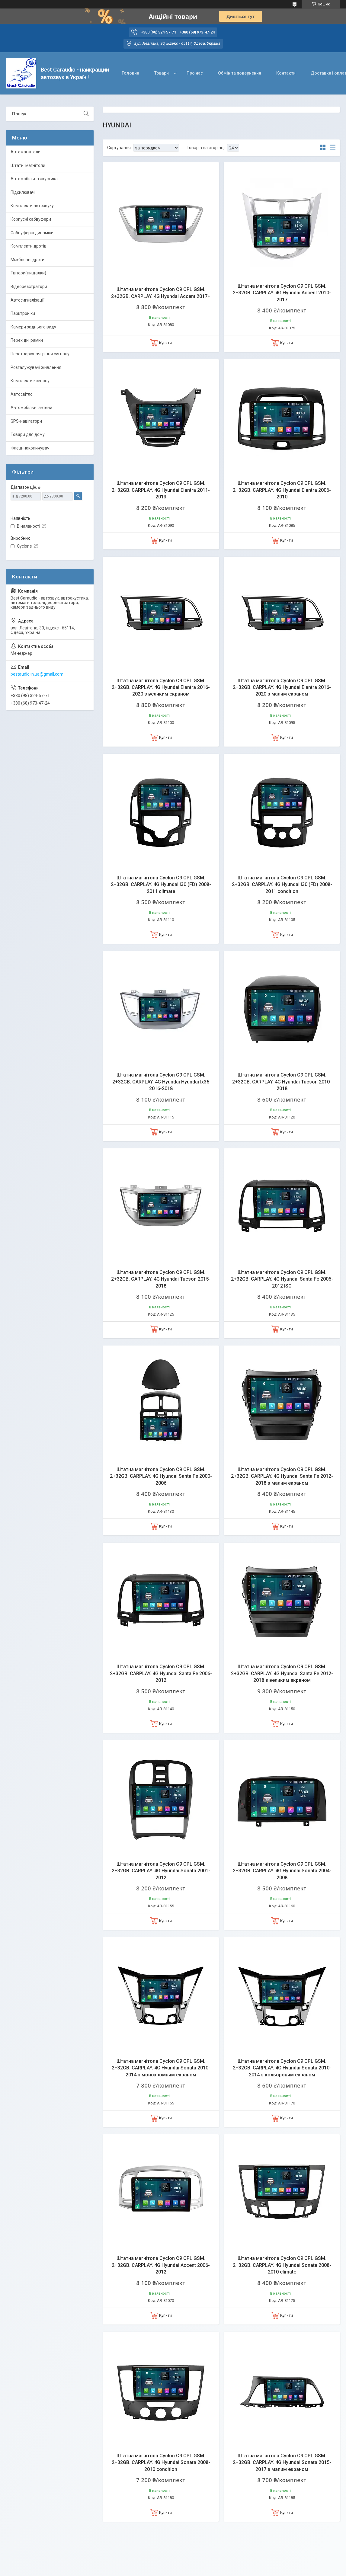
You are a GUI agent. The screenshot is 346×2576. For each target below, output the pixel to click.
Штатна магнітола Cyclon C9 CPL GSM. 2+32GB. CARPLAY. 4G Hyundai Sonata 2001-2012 (161, 1870)
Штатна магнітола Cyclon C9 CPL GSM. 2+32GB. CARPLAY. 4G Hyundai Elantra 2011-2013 (161, 490)
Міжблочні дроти (27, 259)
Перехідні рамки (27, 340)
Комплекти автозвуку (32, 205)
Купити (165, 343)
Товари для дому (28, 434)
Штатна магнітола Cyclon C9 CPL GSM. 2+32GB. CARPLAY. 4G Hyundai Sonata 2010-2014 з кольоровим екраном (282, 2068)
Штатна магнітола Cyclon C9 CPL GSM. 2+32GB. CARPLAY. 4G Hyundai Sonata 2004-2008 (282, 1870)
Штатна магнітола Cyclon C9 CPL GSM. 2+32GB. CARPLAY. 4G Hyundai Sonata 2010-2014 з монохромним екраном (161, 2068)
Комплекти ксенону (30, 380)
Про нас (195, 73)
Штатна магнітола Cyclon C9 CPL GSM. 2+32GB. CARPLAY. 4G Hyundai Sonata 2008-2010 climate (282, 2265)
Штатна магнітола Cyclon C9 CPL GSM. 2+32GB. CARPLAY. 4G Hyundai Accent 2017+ (160, 292)
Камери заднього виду (33, 327)
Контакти (286, 73)
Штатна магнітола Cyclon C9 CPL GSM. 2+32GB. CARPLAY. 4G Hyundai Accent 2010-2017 (282, 292)
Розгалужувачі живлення (36, 367)
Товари (161, 73)
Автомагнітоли (25, 151)
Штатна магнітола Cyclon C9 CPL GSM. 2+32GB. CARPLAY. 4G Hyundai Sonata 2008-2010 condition (161, 2462)
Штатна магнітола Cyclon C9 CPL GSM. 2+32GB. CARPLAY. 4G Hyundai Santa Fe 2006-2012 (161, 1673)
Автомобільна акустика (34, 178)
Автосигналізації (27, 300)
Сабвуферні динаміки (32, 232)
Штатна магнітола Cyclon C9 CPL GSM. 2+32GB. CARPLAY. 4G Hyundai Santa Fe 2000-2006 (161, 1476)
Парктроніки (23, 313)
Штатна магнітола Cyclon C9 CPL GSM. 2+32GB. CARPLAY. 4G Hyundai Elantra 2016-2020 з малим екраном (282, 687)
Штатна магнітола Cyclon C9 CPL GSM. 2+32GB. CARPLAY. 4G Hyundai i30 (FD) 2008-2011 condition (282, 884)
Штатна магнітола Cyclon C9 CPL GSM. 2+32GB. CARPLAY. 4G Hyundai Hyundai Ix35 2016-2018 (160, 1081)
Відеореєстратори (29, 286)
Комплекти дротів (28, 246)
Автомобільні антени (31, 407)
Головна (130, 73)
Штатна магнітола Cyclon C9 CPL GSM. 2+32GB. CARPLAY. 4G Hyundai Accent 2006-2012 (161, 2265)
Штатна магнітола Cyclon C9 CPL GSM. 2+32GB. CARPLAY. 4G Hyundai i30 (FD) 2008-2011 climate (161, 884)
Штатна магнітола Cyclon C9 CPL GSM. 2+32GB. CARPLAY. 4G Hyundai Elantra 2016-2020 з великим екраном (161, 687)
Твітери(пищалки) (28, 272)
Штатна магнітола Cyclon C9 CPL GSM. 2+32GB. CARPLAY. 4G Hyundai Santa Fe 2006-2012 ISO (282, 1279)
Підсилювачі (23, 192)
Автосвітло (22, 394)
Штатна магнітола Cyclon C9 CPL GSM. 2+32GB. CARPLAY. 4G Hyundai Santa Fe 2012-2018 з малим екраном (282, 1476)
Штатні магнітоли (28, 165)
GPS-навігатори (26, 421)
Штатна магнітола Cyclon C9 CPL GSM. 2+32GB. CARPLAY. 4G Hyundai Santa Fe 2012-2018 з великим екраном (282, 1673)
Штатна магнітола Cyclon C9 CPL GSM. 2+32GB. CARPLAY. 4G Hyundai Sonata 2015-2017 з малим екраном (282, 2462)
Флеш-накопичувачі (30, 448)
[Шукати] (86, 114)
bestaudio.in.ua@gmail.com (37, 674)
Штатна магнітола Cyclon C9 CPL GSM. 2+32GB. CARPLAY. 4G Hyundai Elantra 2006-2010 (282, 490)
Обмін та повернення (239, 73)
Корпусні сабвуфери (31, 219)
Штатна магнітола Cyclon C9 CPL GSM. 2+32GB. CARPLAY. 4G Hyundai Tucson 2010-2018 (282, 1081)
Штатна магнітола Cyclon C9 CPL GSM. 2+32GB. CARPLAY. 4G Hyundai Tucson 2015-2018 (160, 1279)
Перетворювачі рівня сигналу (40, 353)
